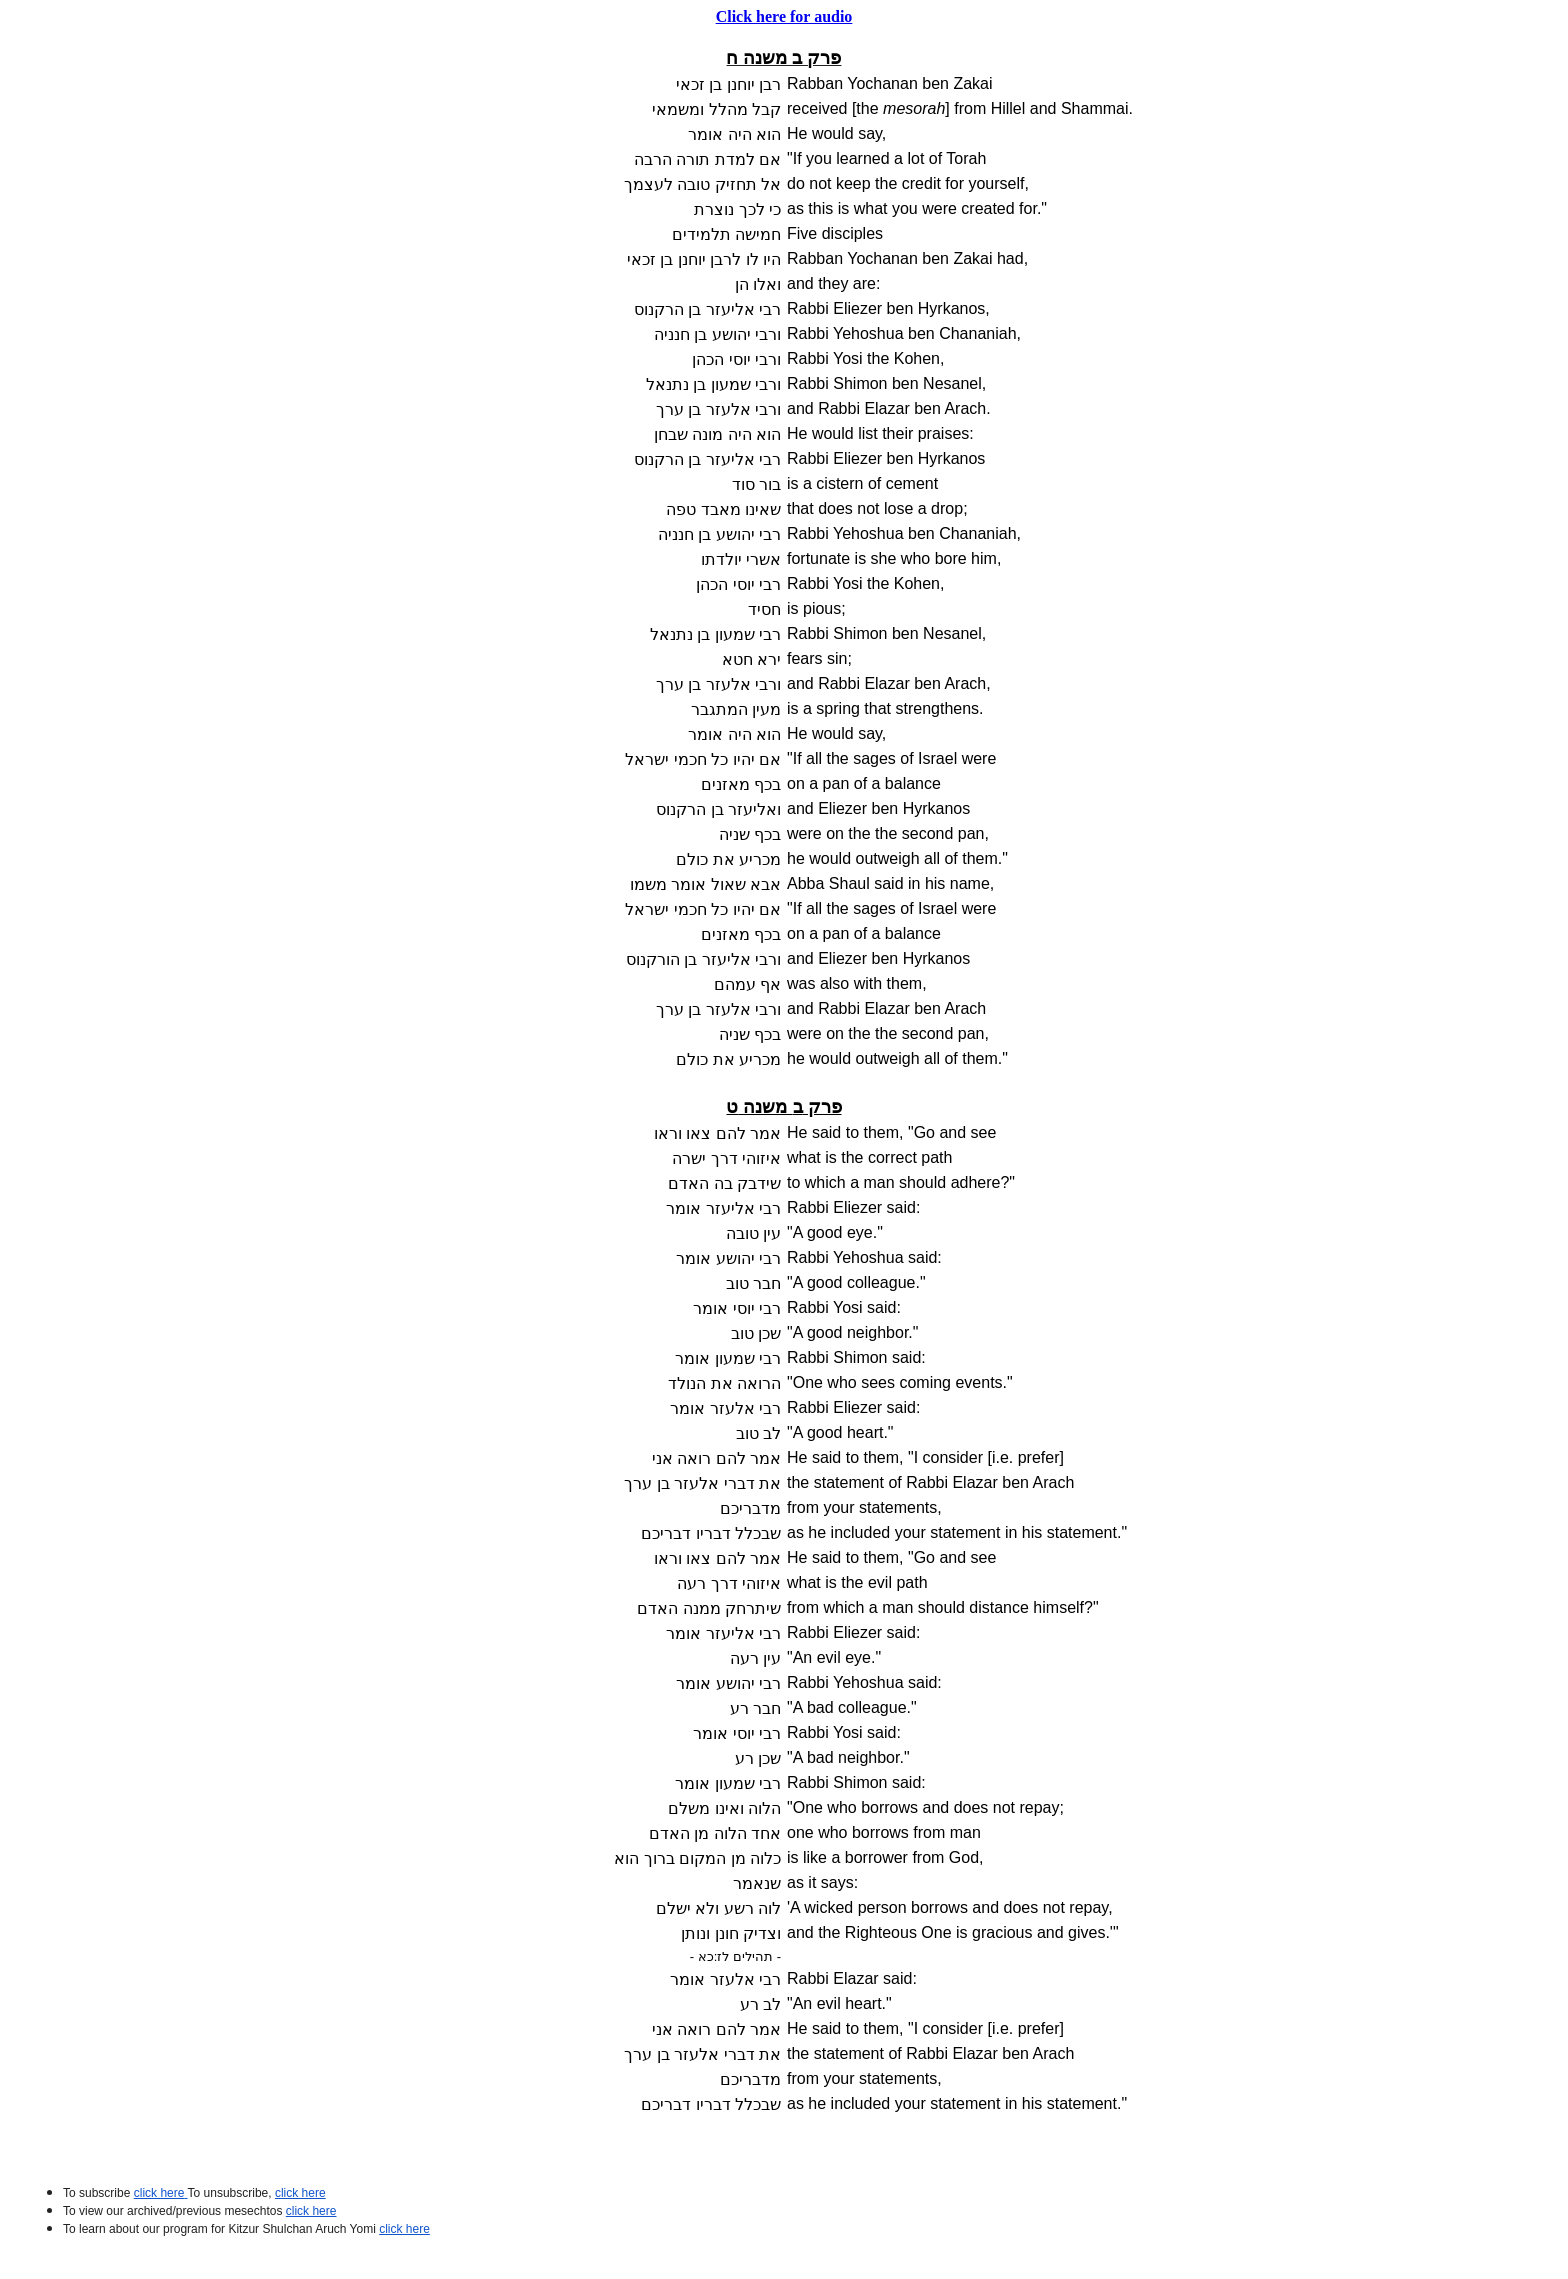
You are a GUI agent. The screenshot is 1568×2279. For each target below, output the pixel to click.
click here (311, 2211)
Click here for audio (784, 16)
